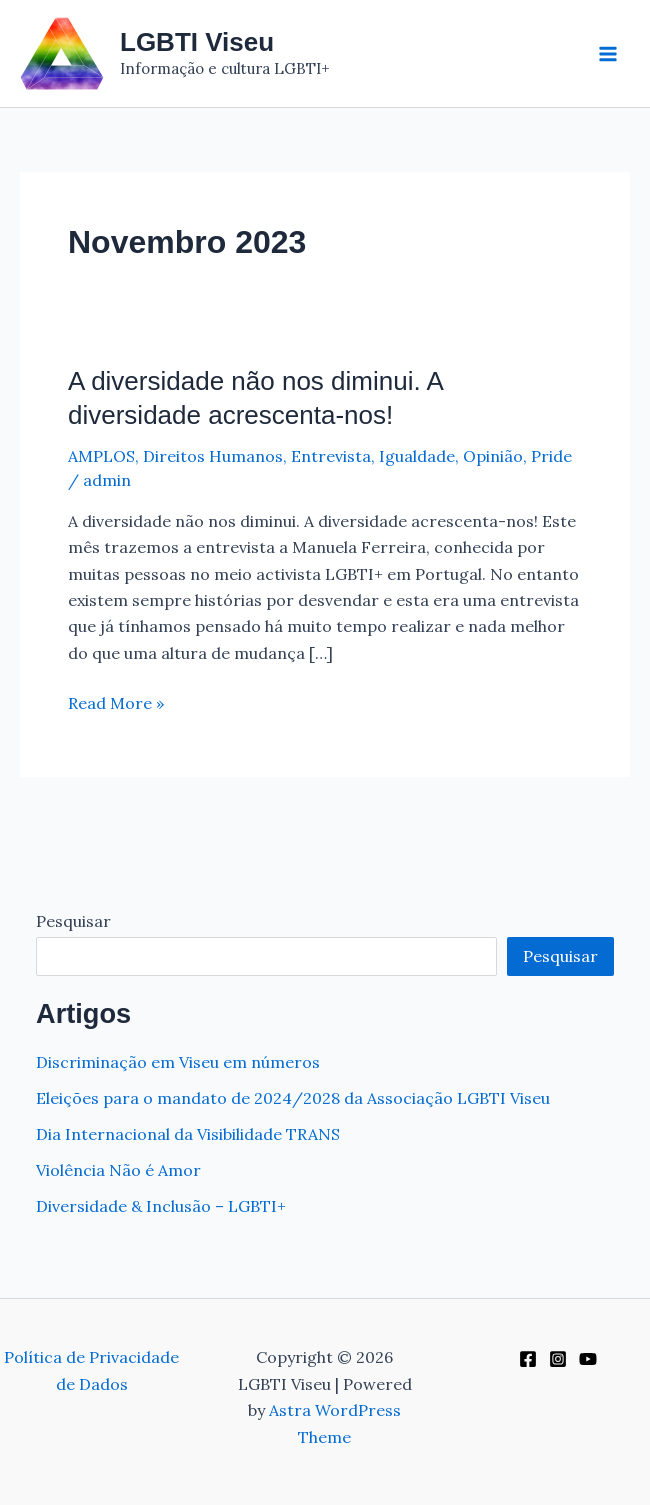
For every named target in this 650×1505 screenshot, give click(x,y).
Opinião (493, 456)
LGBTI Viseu (197, 42)
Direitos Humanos (213, 456)
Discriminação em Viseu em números (178, 1062)
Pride (551, 456)
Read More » (116, 703)
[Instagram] (558, 1359)
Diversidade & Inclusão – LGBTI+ (161, 1206)
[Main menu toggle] (608, 54)
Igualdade (417, 456)
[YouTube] (588, 1359)
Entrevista (331, 456)
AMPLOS (101, 456)
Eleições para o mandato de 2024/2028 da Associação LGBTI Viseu (293, 1098)
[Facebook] (528, 1359)
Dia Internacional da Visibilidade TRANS (188, 1134)
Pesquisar (73, 921)
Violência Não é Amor (118, 1170)
